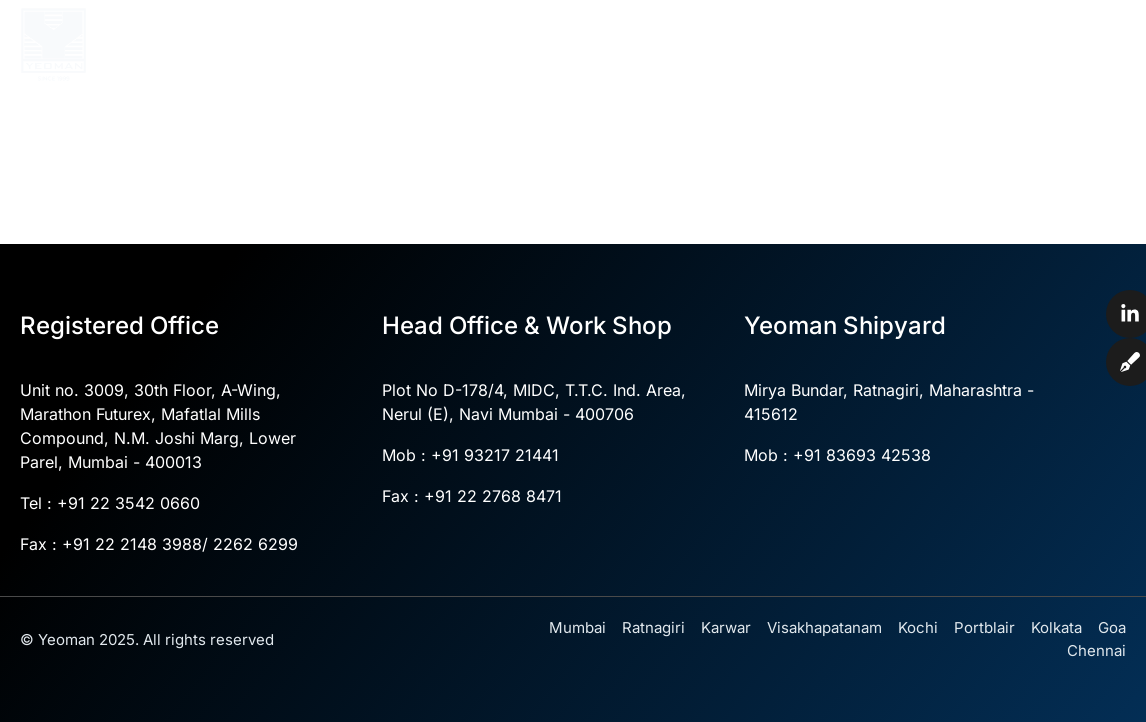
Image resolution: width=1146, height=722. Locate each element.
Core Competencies (623, 33)
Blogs (992, 79)
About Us (464, 33)
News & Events (875, 79)
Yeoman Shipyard (933, 33)
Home (374, 33)
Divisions (782, 33)
